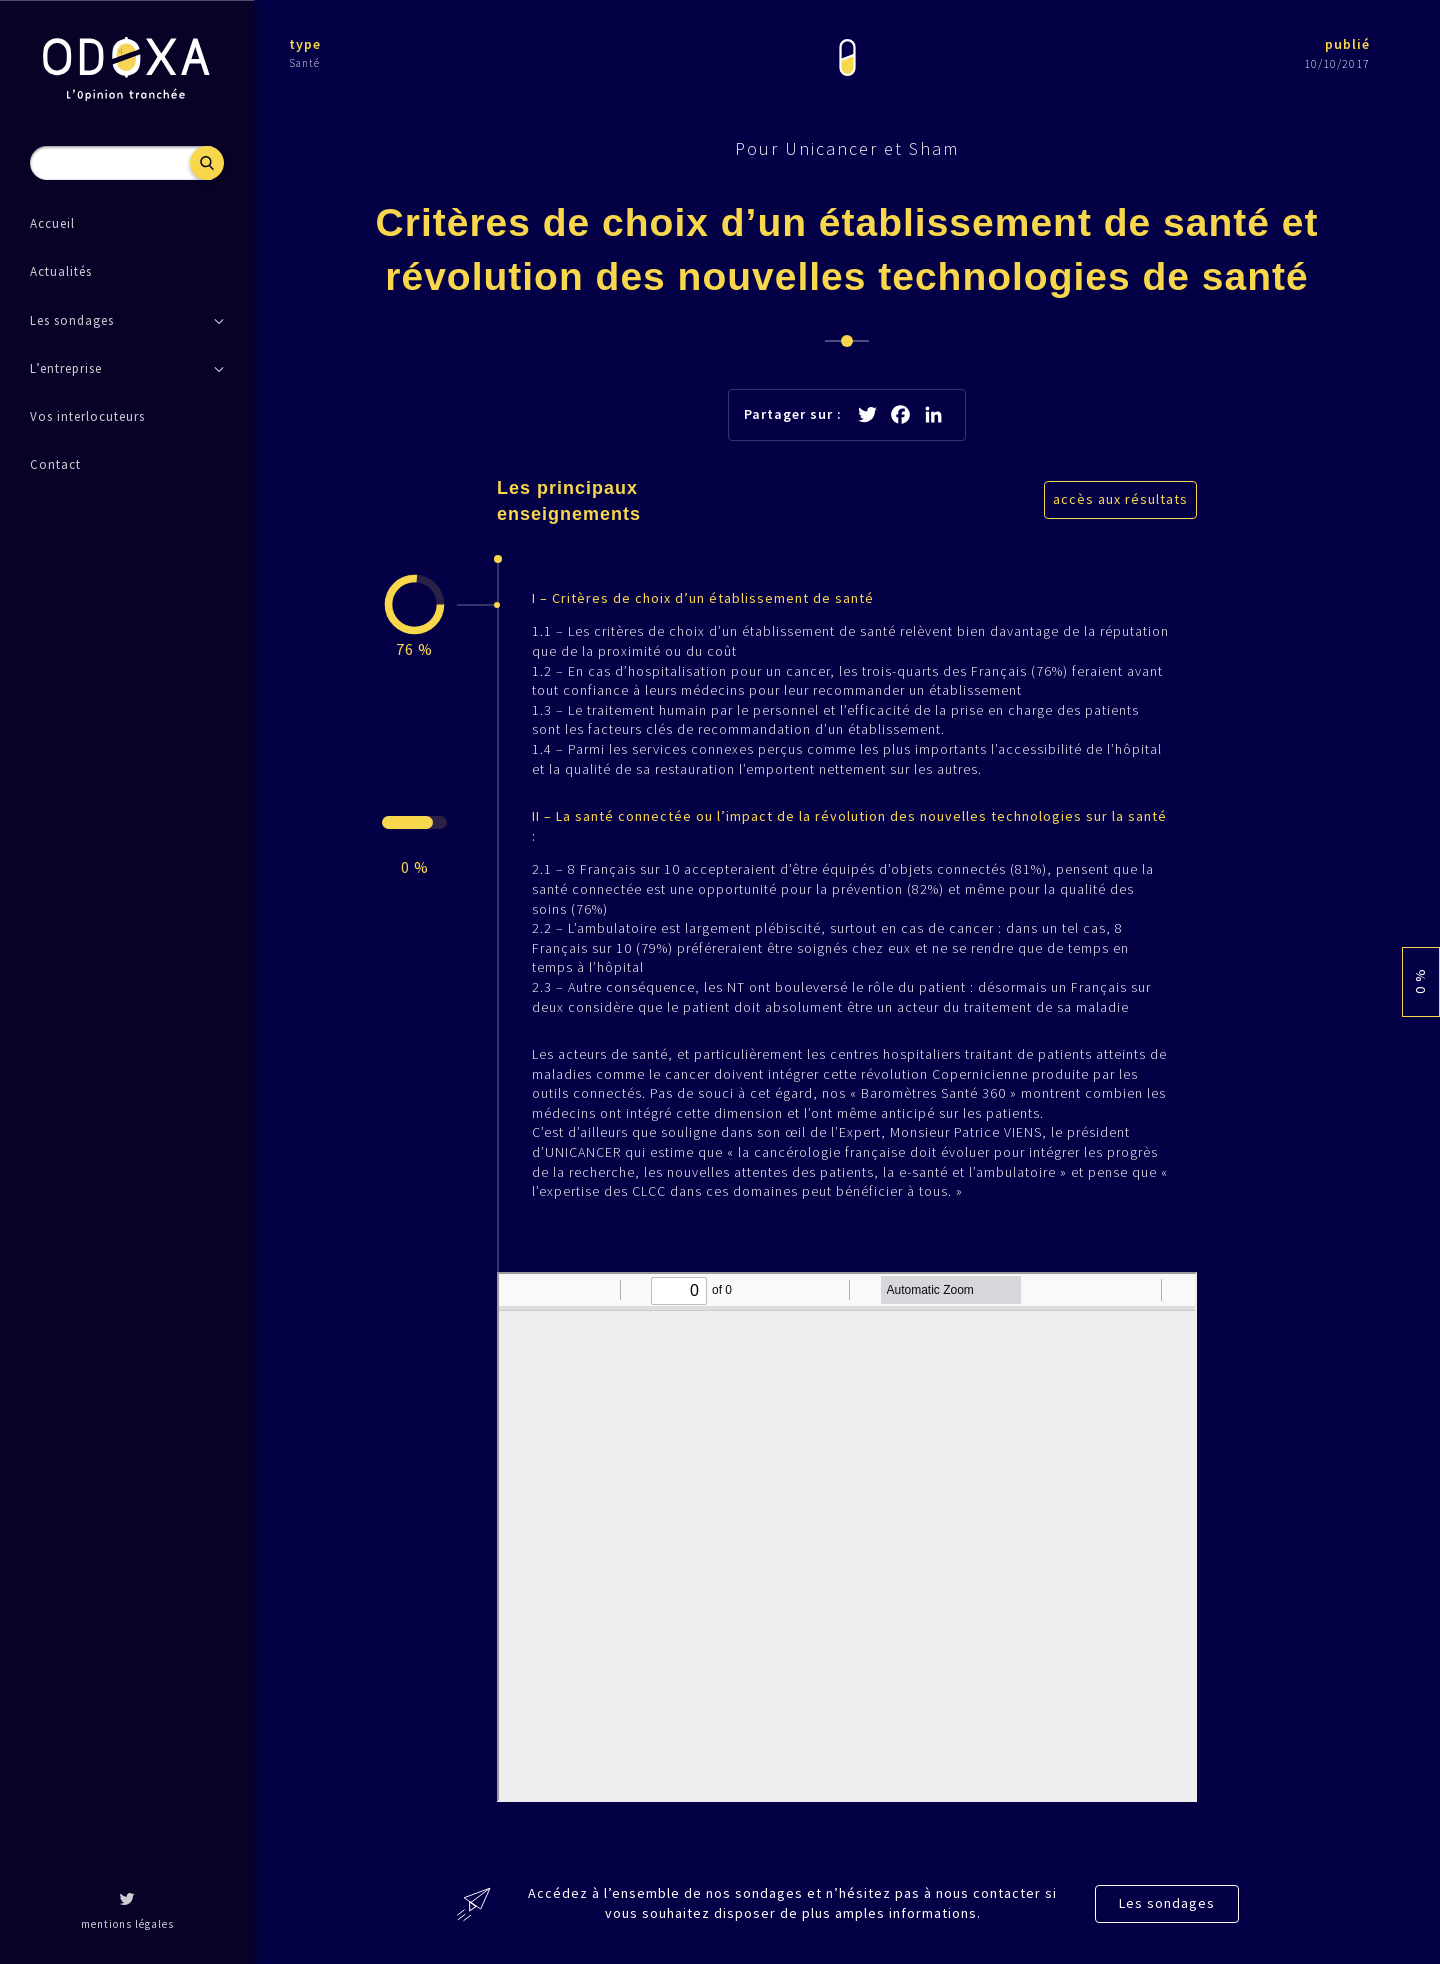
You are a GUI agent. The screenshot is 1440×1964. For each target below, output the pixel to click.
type (305, 44)
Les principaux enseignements (569, 500)
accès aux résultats (1120, 499)
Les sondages (1167, 1903)
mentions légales (127, 1924)
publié (1347, 44)
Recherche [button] (207, 163)
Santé (304, 63)
